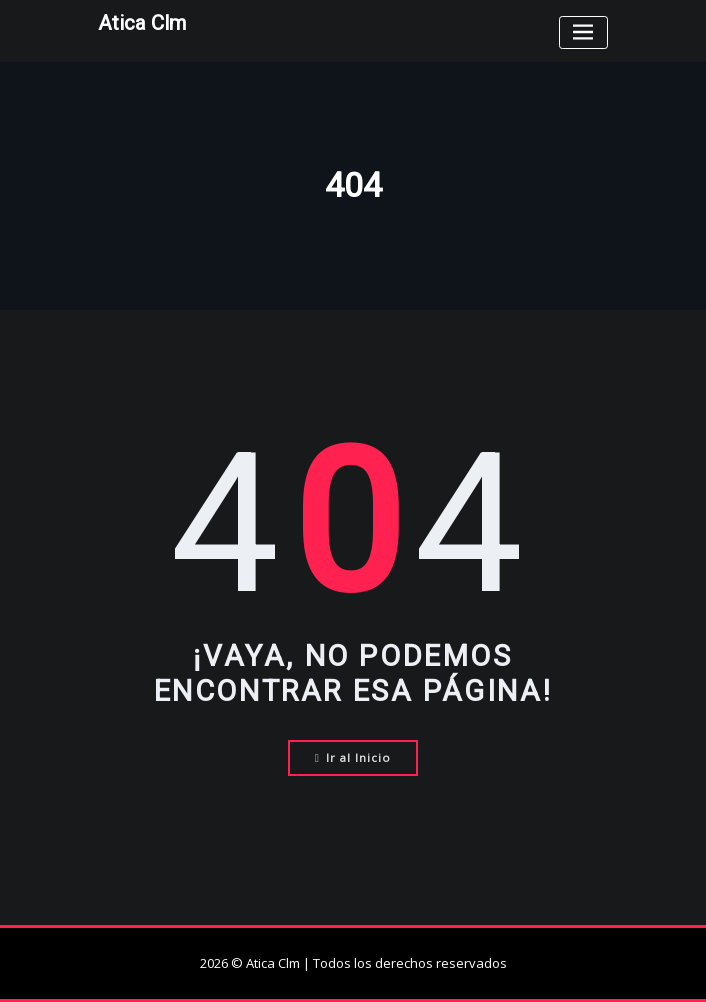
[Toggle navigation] (583, 32)
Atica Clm (142, 23)
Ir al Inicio (353, 757)
